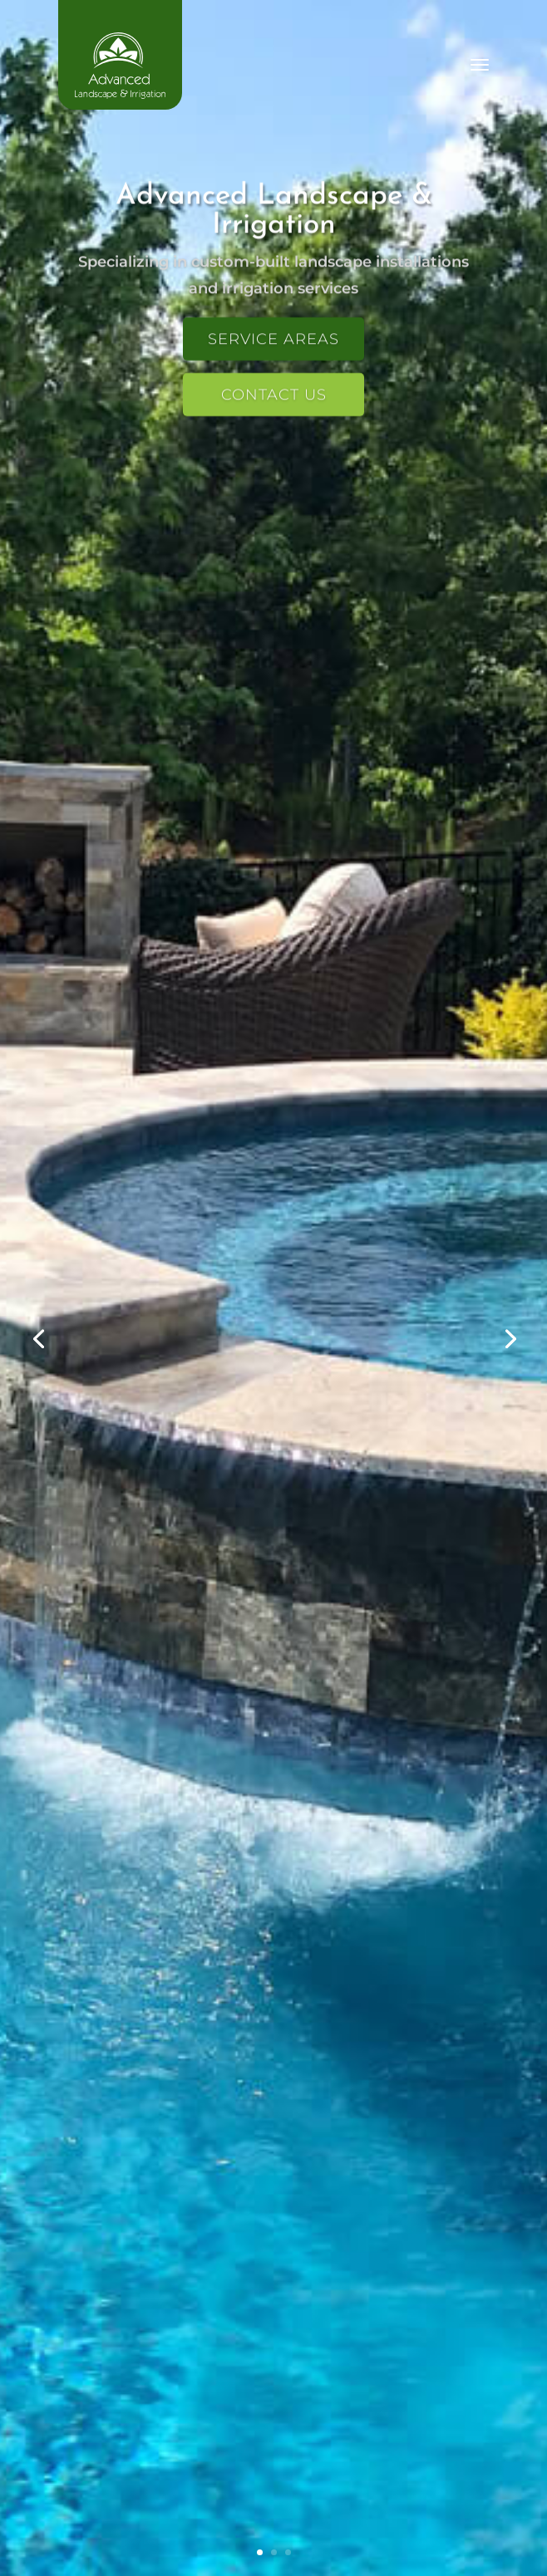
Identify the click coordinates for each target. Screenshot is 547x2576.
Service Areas (273, 342)
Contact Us (274, 398)
